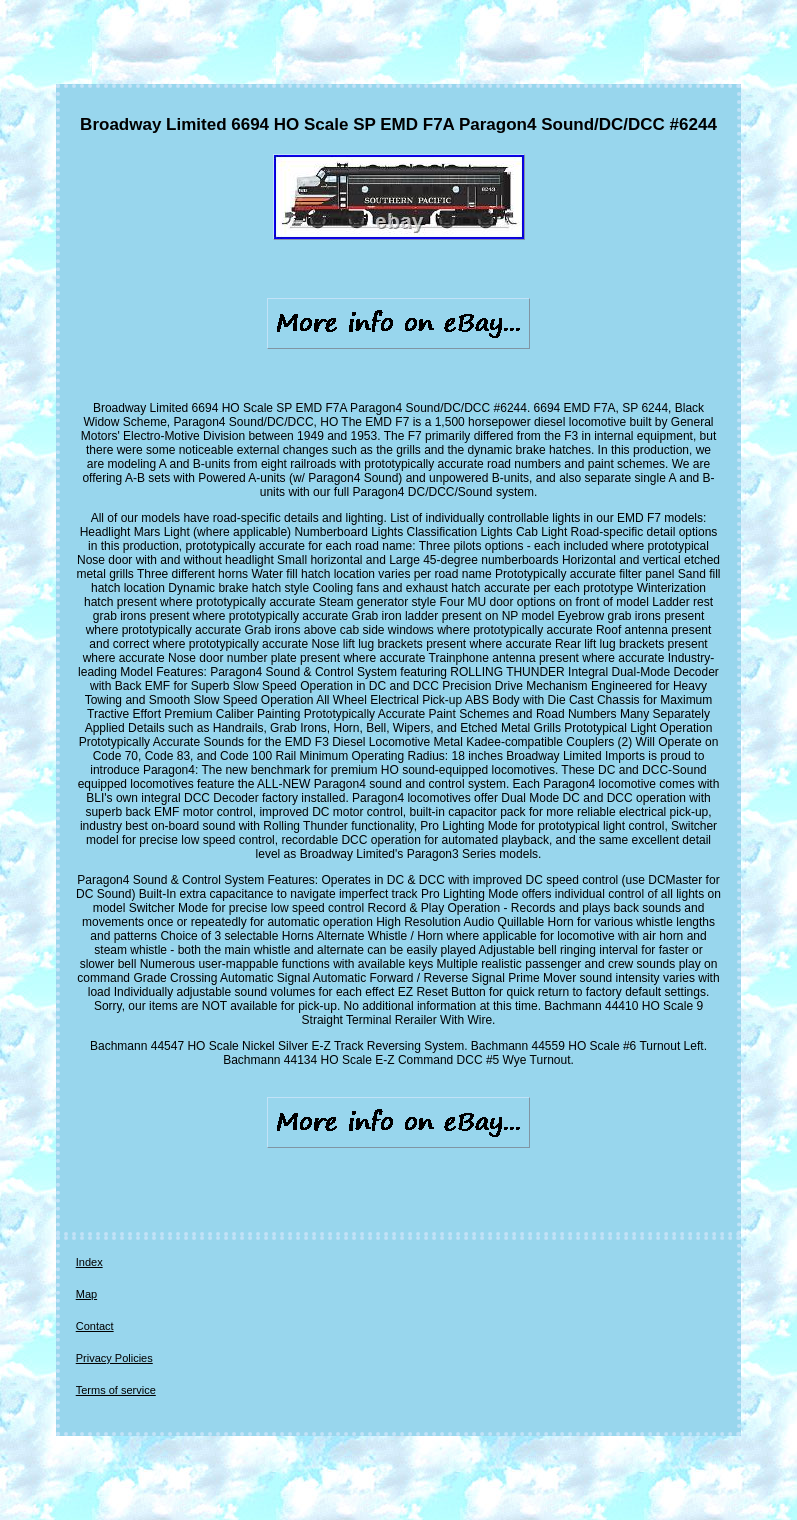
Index (89, 1262)
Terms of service (116, 1390)
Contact (95, 1326)
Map (86, 1294)
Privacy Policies (114, 1358)
